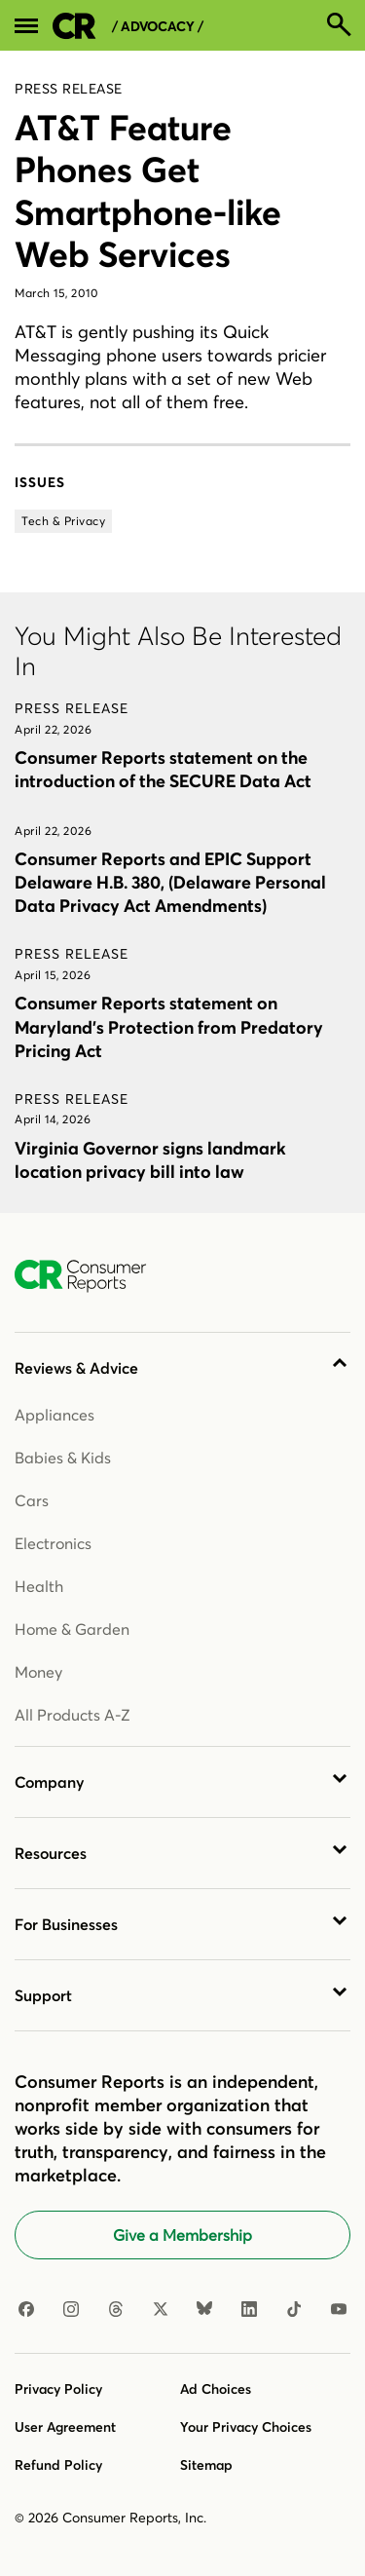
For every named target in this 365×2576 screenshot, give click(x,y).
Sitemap (206, 2465)
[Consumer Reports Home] (90, 1276)
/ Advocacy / (157, 27)
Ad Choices (215, 2389)
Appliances (54, 1414)
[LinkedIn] (249, 2310)
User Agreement (65, 2427)
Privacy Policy (58, 2389)
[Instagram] (71, 2310)
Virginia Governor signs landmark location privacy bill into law (150, 1160)
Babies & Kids (63, 1457)
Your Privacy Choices (245, 2427)
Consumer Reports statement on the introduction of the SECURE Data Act (163, 769)
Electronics (53, 1543)
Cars (32, 1500)
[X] (160, 2310)
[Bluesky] (204, 2310)
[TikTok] (294, 2310)
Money (38, 1672)
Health (39, 1586)
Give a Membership (182, 2235)
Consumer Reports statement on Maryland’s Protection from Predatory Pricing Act (169, 1026)
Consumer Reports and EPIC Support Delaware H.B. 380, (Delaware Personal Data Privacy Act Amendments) (170, 882)
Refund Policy (58, 2465)
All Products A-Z (72, 1714)
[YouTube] (338, 2310)
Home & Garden (72, 1629)
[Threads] (116, 2310)
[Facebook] (26, 2310)
